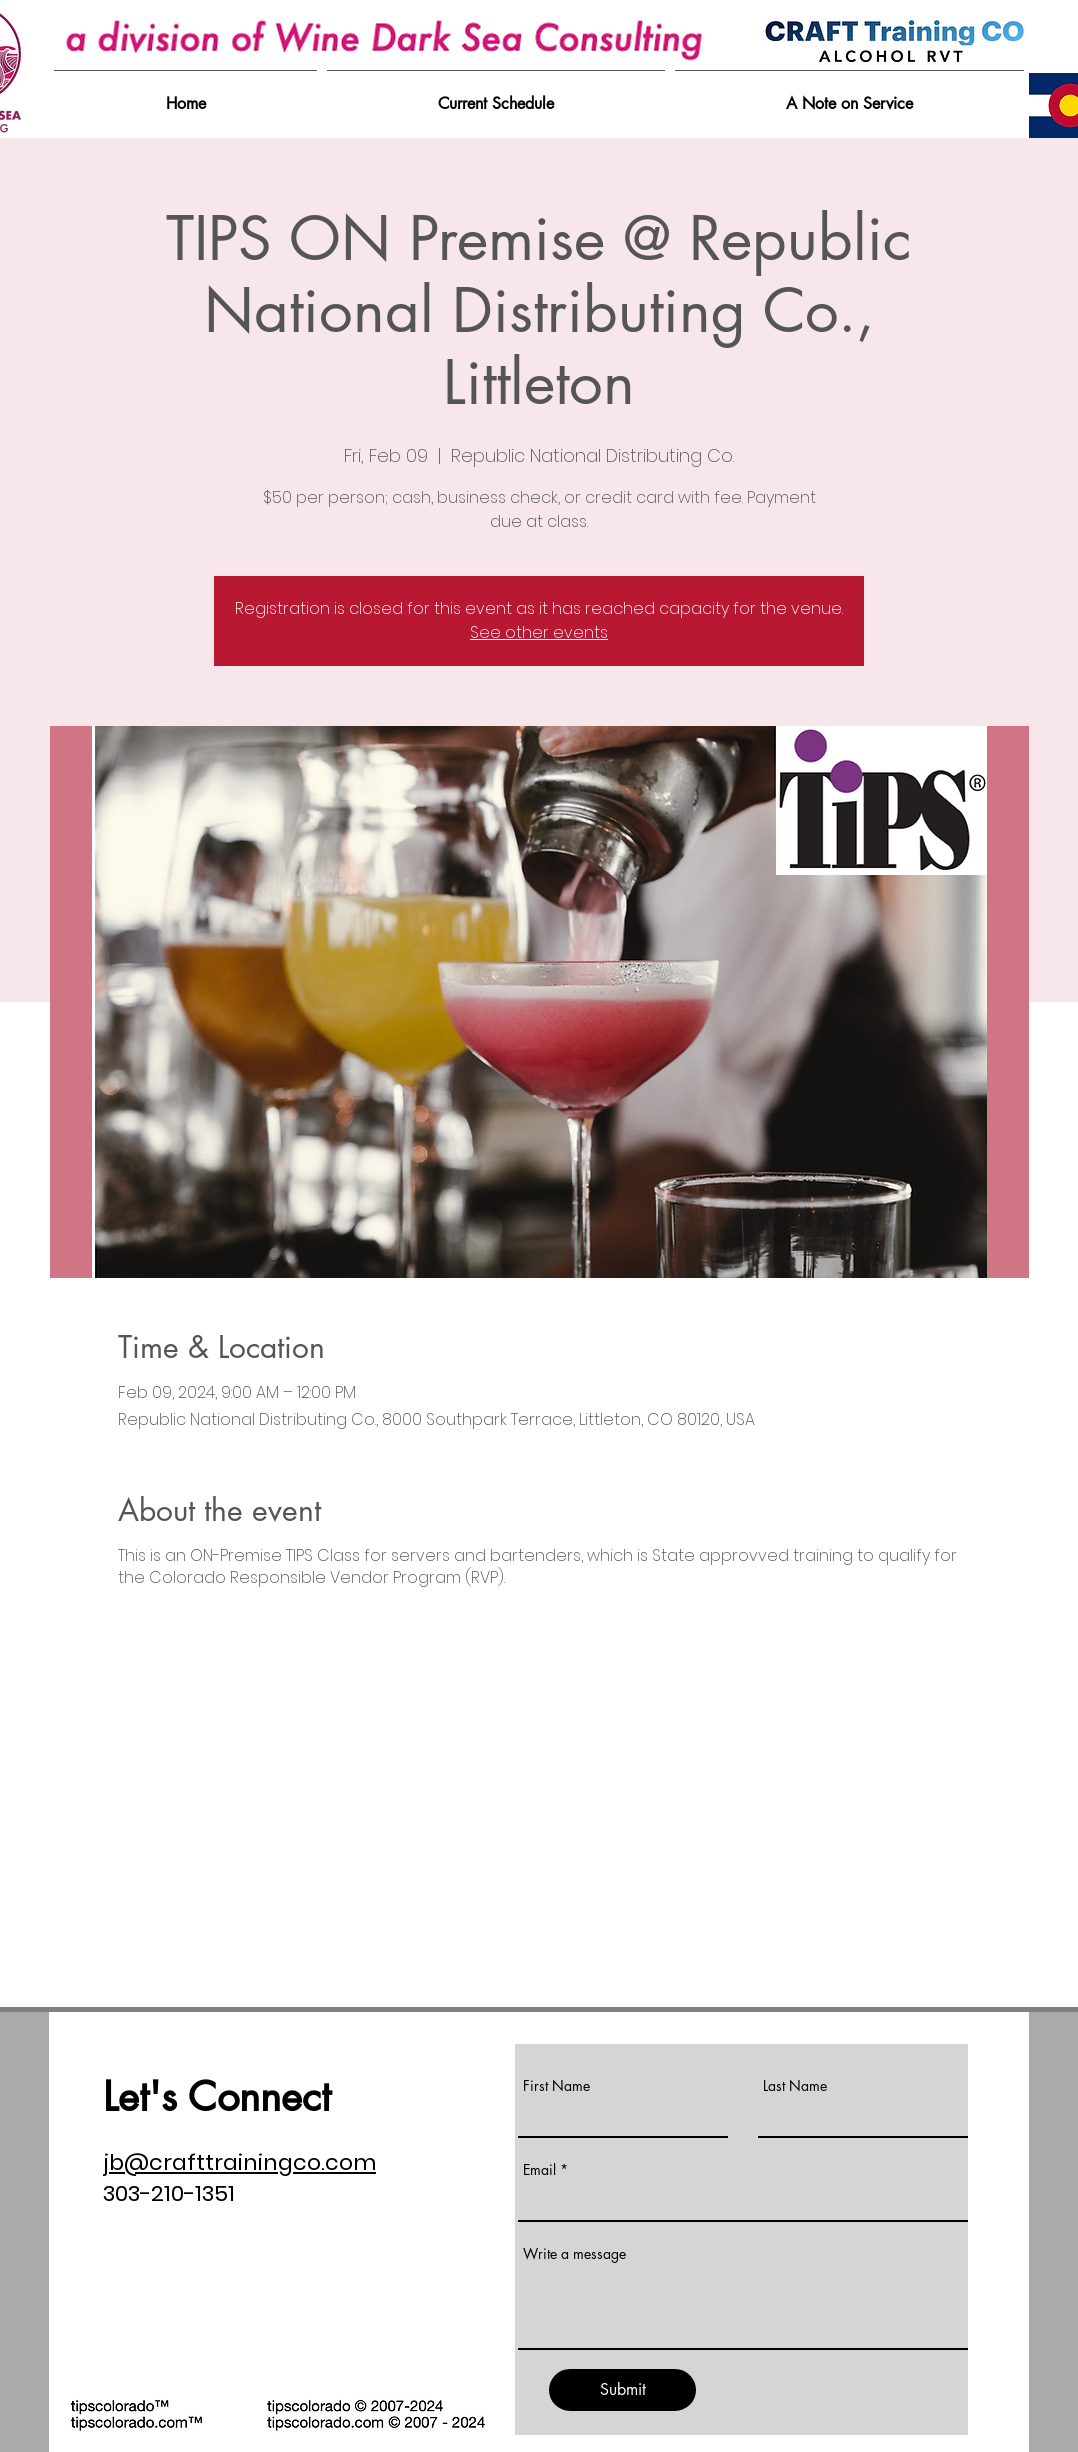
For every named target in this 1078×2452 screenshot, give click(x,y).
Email (539, 2170)
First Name (556, 2086)
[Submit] (622, 2390)
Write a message (574, 2254)
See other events (539, 632)
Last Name (795, 2086)
